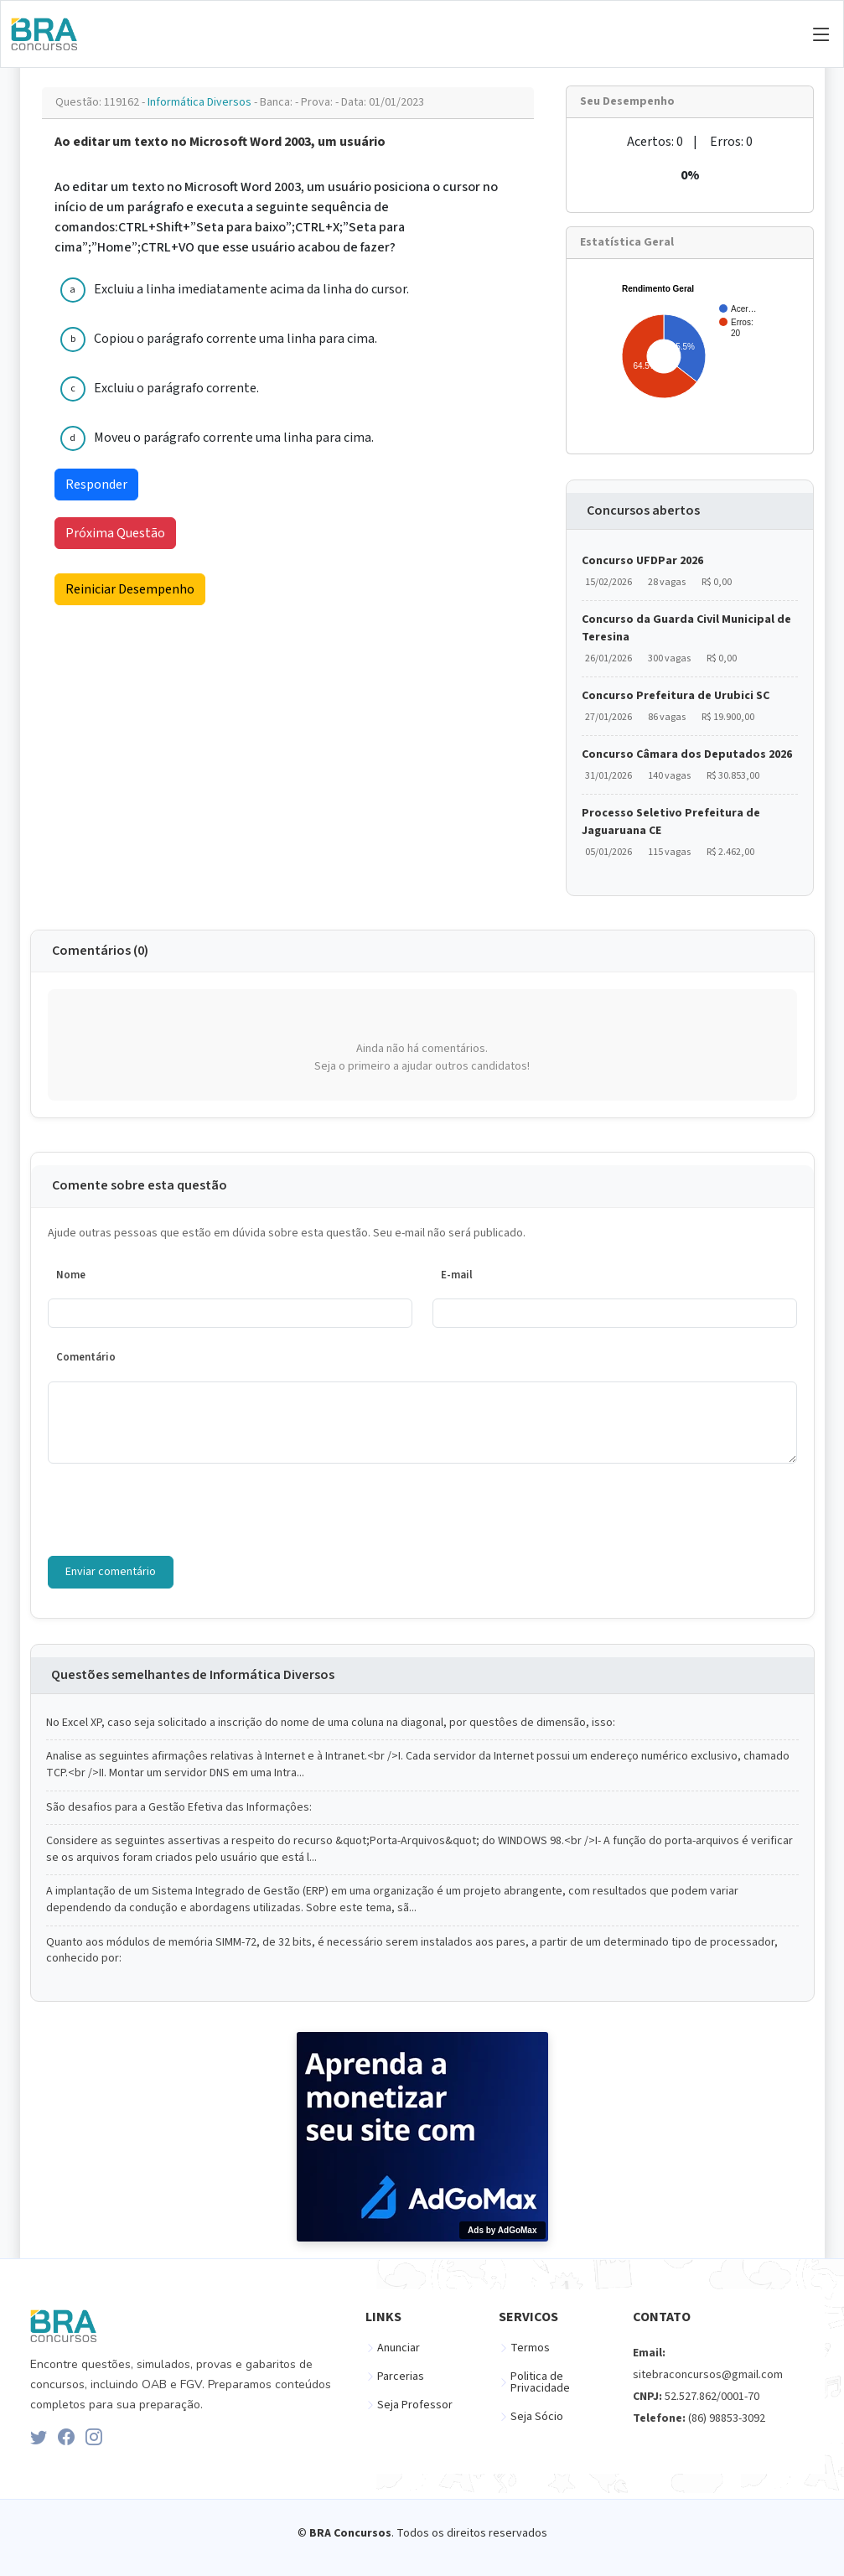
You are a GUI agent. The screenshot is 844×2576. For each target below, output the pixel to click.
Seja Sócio (536, 2417)
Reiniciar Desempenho (129, 589)
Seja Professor (415, 2405)
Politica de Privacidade (540, 2382)
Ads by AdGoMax (502, 2230)
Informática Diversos (201, 102)
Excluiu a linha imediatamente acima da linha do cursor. (251, 289)
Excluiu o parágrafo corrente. (176, 388)
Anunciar (398, 2348)
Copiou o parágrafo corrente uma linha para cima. (235, 338)
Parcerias (400, 2376)
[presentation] (175, 1509)
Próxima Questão (115, 533)
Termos (530, 2348)
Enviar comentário (110, 1571)
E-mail (457, 1275)
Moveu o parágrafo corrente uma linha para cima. (234, 437)
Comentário (86, 1357)
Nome (70, 1275)
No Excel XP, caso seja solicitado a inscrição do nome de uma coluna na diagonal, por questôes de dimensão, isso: (330, 1723)
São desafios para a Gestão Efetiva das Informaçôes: (179, 1808)
